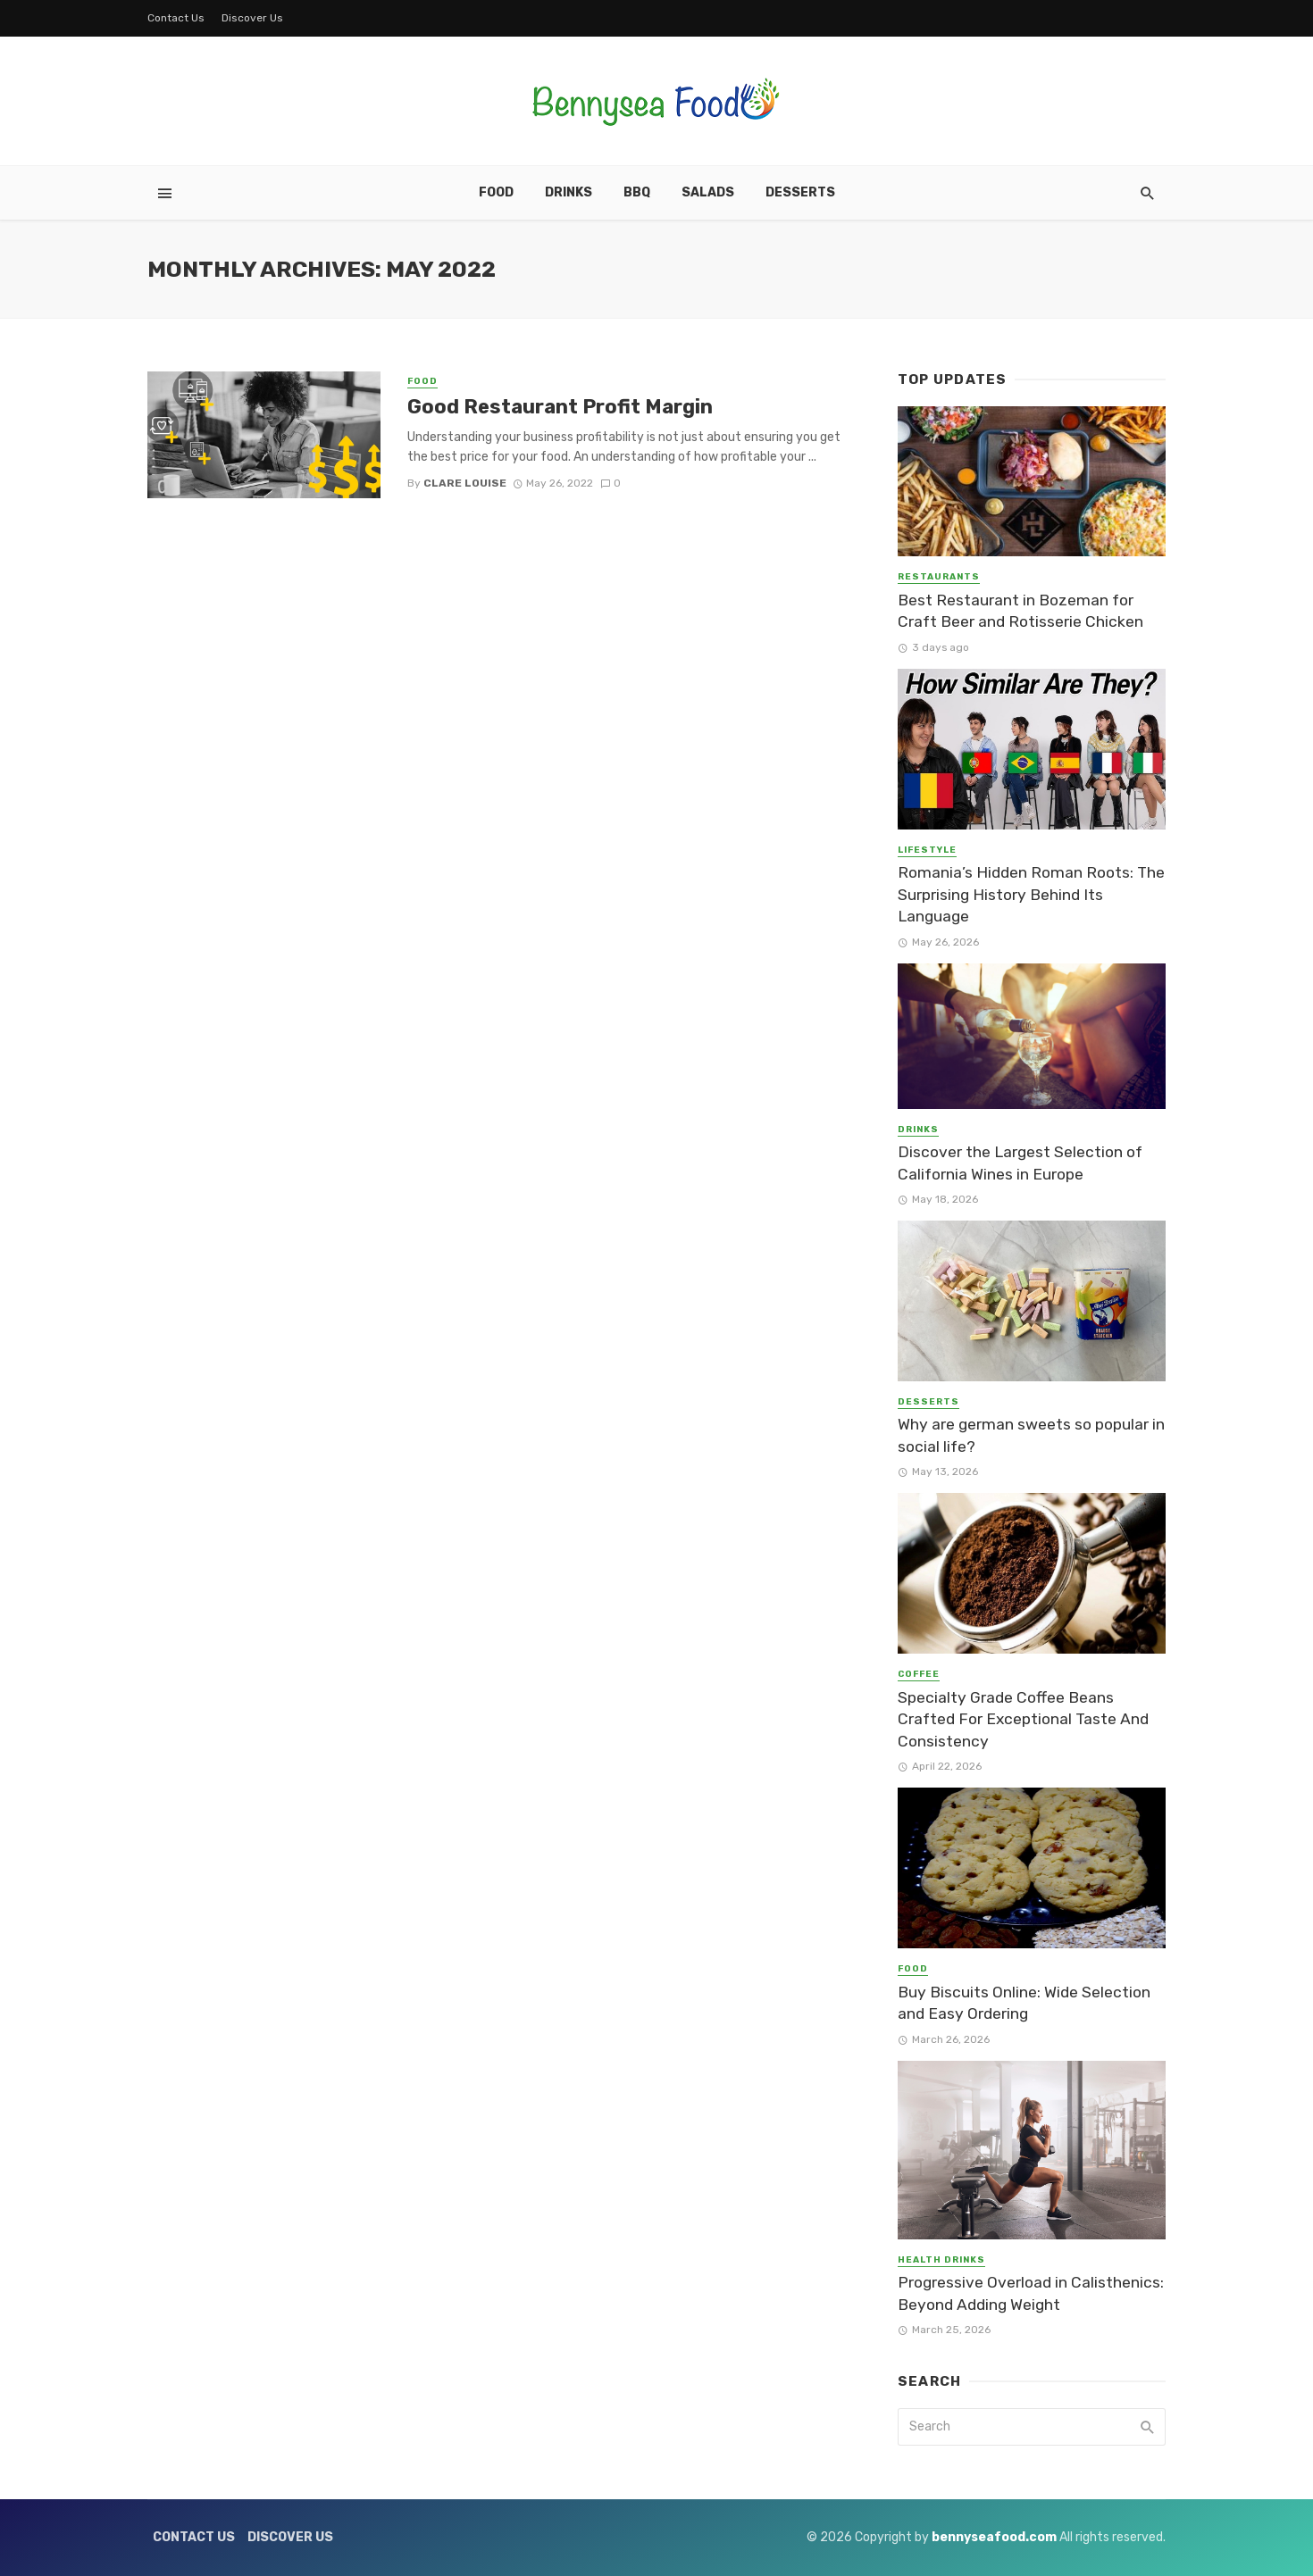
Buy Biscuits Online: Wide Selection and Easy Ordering (1024, 2003)
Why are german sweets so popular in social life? (1031, 1435)
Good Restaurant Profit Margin (560, 407)
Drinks (568, 192)
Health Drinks (941, 2260)
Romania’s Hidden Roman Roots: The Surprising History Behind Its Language (1031, 894)
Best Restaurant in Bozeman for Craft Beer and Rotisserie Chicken (1020, 611)
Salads (708, 192)
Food (496, 192)
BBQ (636, 192)
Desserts (800, 192)
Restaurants (939, 576)
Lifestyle (927, 850)
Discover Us (252, 18)
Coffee (919, 1674)
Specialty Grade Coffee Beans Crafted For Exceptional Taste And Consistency (1023, 1719)
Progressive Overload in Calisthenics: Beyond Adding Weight (1031, 2293)
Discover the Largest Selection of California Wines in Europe (1020, 1163)
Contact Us (176, 18)
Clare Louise (464, 483)
